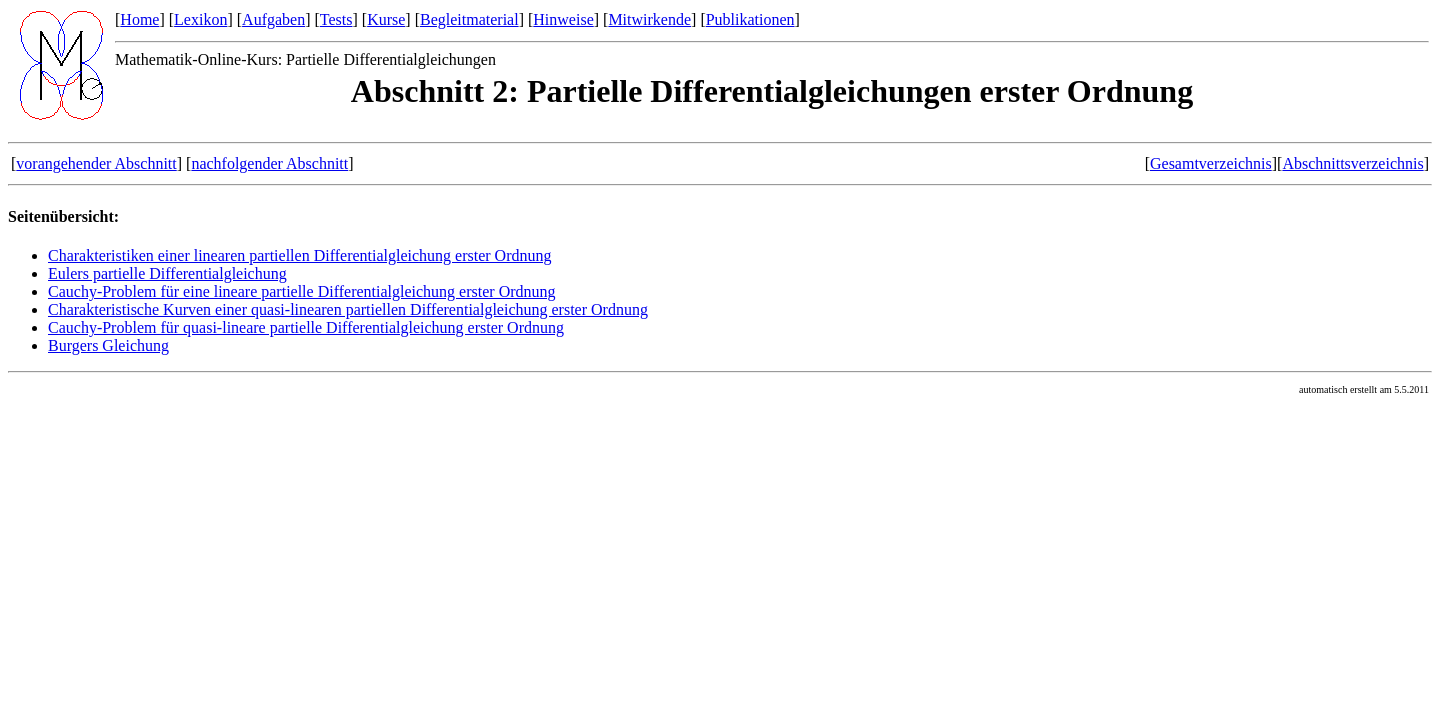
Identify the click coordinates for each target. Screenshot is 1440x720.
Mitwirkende (649, 19)
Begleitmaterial (469, 19)
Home (139, 19)
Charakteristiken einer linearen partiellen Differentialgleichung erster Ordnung (300, 255)
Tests (336, 19)
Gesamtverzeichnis (1211, 163)
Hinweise (563, 19)
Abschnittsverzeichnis (1352, 163)
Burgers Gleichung (108, 345)
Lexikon (200, 19)
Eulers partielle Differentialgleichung (167, 273)
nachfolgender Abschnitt (269, 163)
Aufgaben (273, 19)
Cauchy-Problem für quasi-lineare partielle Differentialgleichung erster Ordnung (306, 327)
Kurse (386, 19)
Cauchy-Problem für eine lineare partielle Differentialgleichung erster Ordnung (302, 291)
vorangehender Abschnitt (96, 163)
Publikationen (750, 19)
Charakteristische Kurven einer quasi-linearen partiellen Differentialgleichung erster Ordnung (348, 309)
